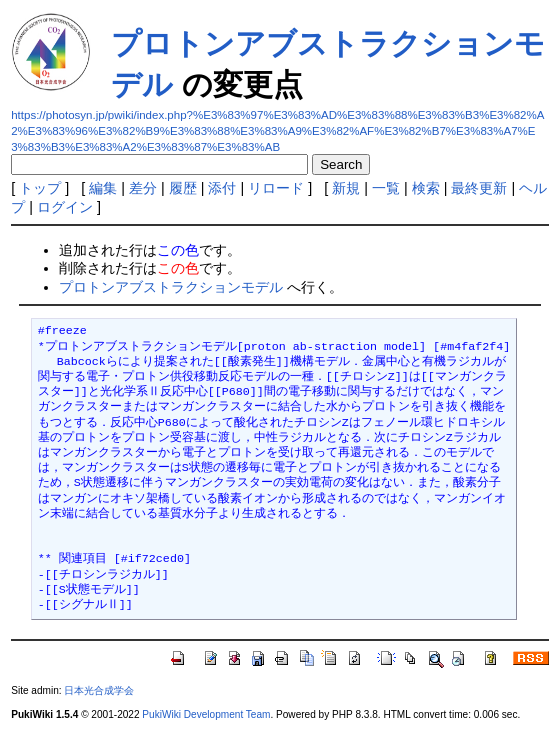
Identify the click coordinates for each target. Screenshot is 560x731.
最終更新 (479, 188)
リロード (276, 188)
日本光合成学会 (99, 690)
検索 (426, 188)
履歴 (183, 188)
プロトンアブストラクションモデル (171, 287)
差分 (143, 188)
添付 (222, 188)
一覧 (386, 188)
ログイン (65, 207)
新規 (346, 188)
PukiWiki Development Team (206, 714)
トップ (40, 188)
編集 (103, 188)
